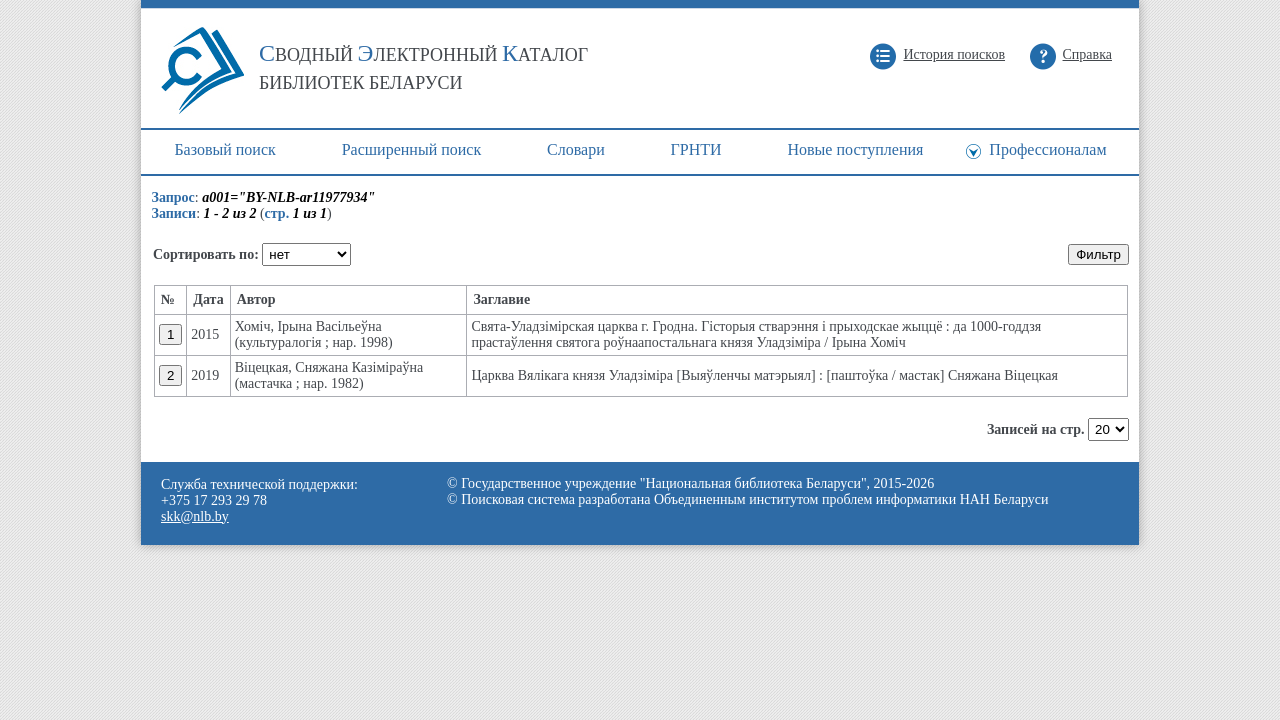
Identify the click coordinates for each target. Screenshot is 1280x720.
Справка (1087, 54)
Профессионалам (1047, 149)
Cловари (576, 149)
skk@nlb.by (195, 516)
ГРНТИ (696, 149)
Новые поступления (855, 149)
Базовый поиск (224, 149)
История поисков (954, 54)
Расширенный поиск (412, 149)
